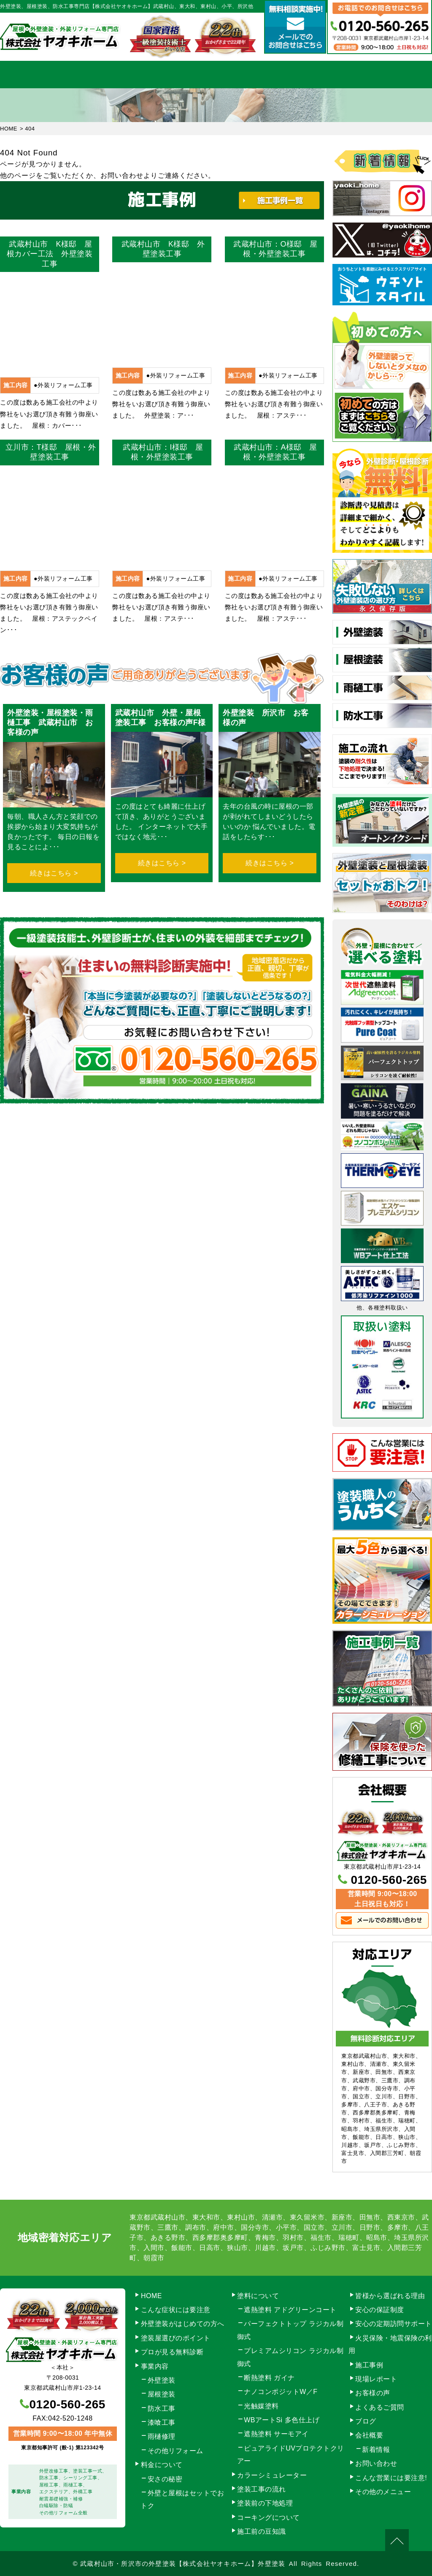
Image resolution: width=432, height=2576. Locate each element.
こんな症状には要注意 (176, 2309)
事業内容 (92, 74)
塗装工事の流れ (154, 74)
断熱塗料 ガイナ (269, 2377)
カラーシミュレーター (272, 2475)
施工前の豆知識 (261, 2531)
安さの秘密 (165, 2479)
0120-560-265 (389, 1879)
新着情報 (376, 2449)
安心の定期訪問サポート (393, 2323)
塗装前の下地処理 (265, 2503)
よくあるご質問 (379, 2407)
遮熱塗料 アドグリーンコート (290, 2309)
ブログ (365, 2421)
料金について (216, 74)
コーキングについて (268, 2517)
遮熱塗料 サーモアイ (276, 2433)
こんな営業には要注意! (391, 2477)
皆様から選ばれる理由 (390, 2295)
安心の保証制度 (379, 2309)
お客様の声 (372, 2393)
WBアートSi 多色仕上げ (281, 2420)
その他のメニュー (383, 2491)
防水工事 (162, 2408)
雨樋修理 (162, 2436)
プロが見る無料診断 (172, 2352)
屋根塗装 (162, 2394)
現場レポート (376, 2379)
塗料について (258, 2295)
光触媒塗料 (261, 2406)
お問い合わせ (401, 74)
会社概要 (339, 74)
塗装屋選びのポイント (176, 2338)
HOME (31, 74)
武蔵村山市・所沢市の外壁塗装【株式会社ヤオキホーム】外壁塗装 (182, 2563)
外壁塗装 (162, 2380)
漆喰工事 (162, 2422)
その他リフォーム (175, 2450)
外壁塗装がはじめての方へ (182, 2323)
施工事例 (277, 74)
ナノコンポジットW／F (280, 2391)
